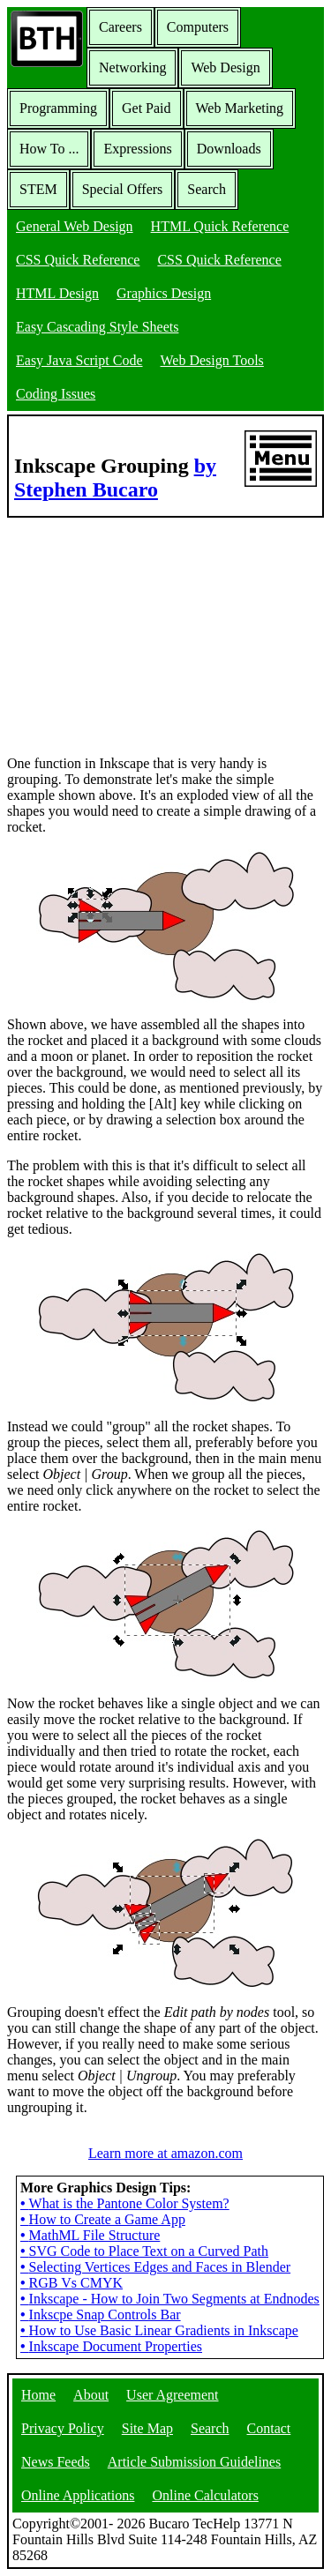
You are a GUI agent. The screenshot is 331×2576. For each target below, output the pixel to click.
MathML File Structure (90, 2235)
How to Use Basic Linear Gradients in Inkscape (159, 2330)
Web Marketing (240, 108)
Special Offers (122, 189)
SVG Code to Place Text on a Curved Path (144, 2251)
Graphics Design (164, 293)
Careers (120, 26)
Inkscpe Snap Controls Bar (100, 2314)
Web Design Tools (212, 360)
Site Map (147, 2428)
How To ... (49, 148)
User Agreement (172, 2394)
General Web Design (74, 226)
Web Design (225, 67)
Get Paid (146, 108)
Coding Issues (55, 393)
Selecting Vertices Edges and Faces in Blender (155, 2266)
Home (38, 2394)
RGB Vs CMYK (71, 2282)
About (91, 2394)
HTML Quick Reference (220, 226)
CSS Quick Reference (77, 259)
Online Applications (77, 2495)
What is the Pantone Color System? (124, 2203)
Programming (58, 108)
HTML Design (57, 293)
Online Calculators (205, 2495)
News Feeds (55, 2461)
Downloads (229, 148)
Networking (132, 67)
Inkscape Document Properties (111, 2346)
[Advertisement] (139, 628)
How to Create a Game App (102, 2219)
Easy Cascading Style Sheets (97, 326)
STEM (38, 189)
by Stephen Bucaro (115, 477)
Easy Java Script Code (79, 360)
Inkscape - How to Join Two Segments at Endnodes (170, 2298)
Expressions (137, 148)
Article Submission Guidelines (194, 2461)
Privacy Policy (62, 2428)
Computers (198, 26)
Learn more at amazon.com (165, 2153)
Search (206, 189)
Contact (269, 2428)
